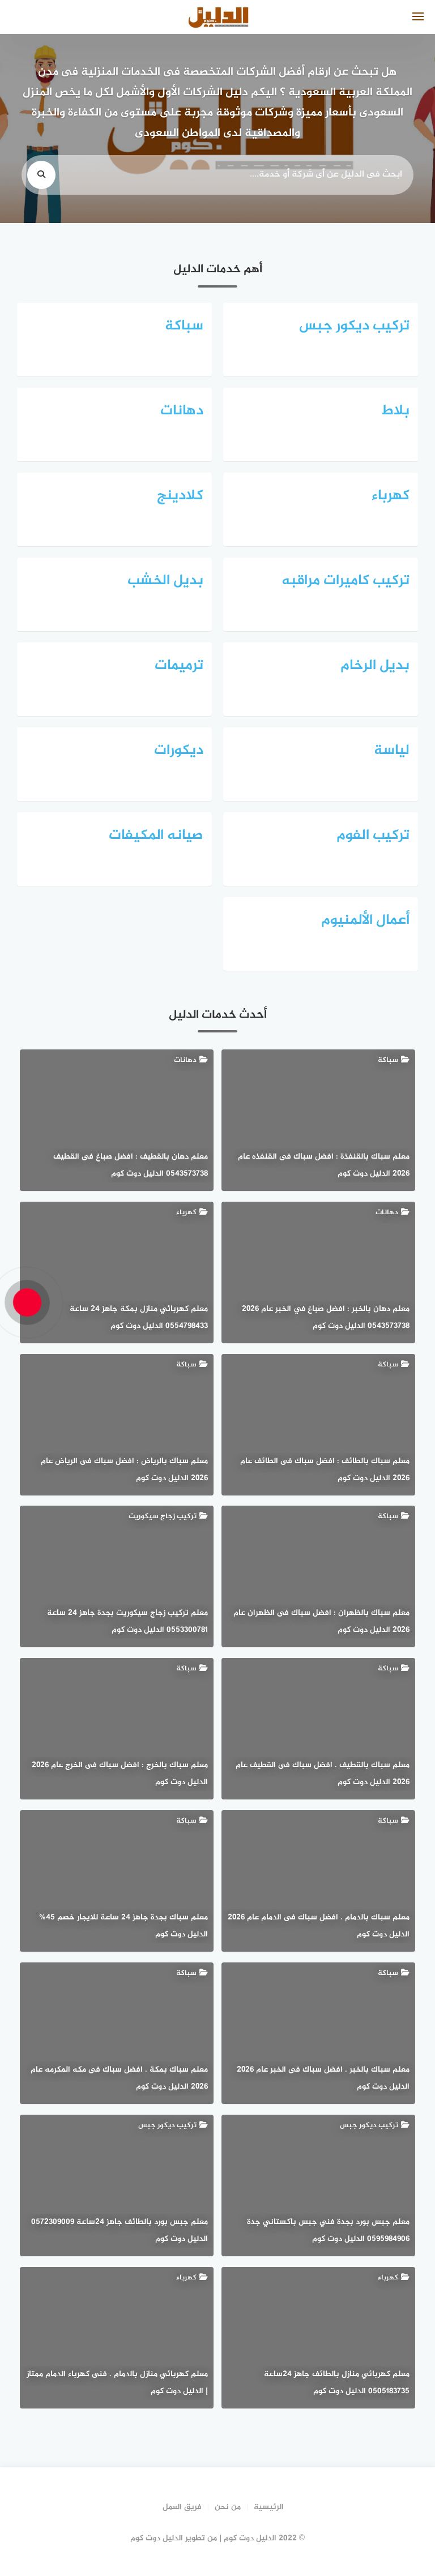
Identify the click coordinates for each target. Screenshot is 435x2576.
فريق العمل (182, 2507)
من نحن (228, 2507)
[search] (41, 175)
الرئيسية (269, 2507)
